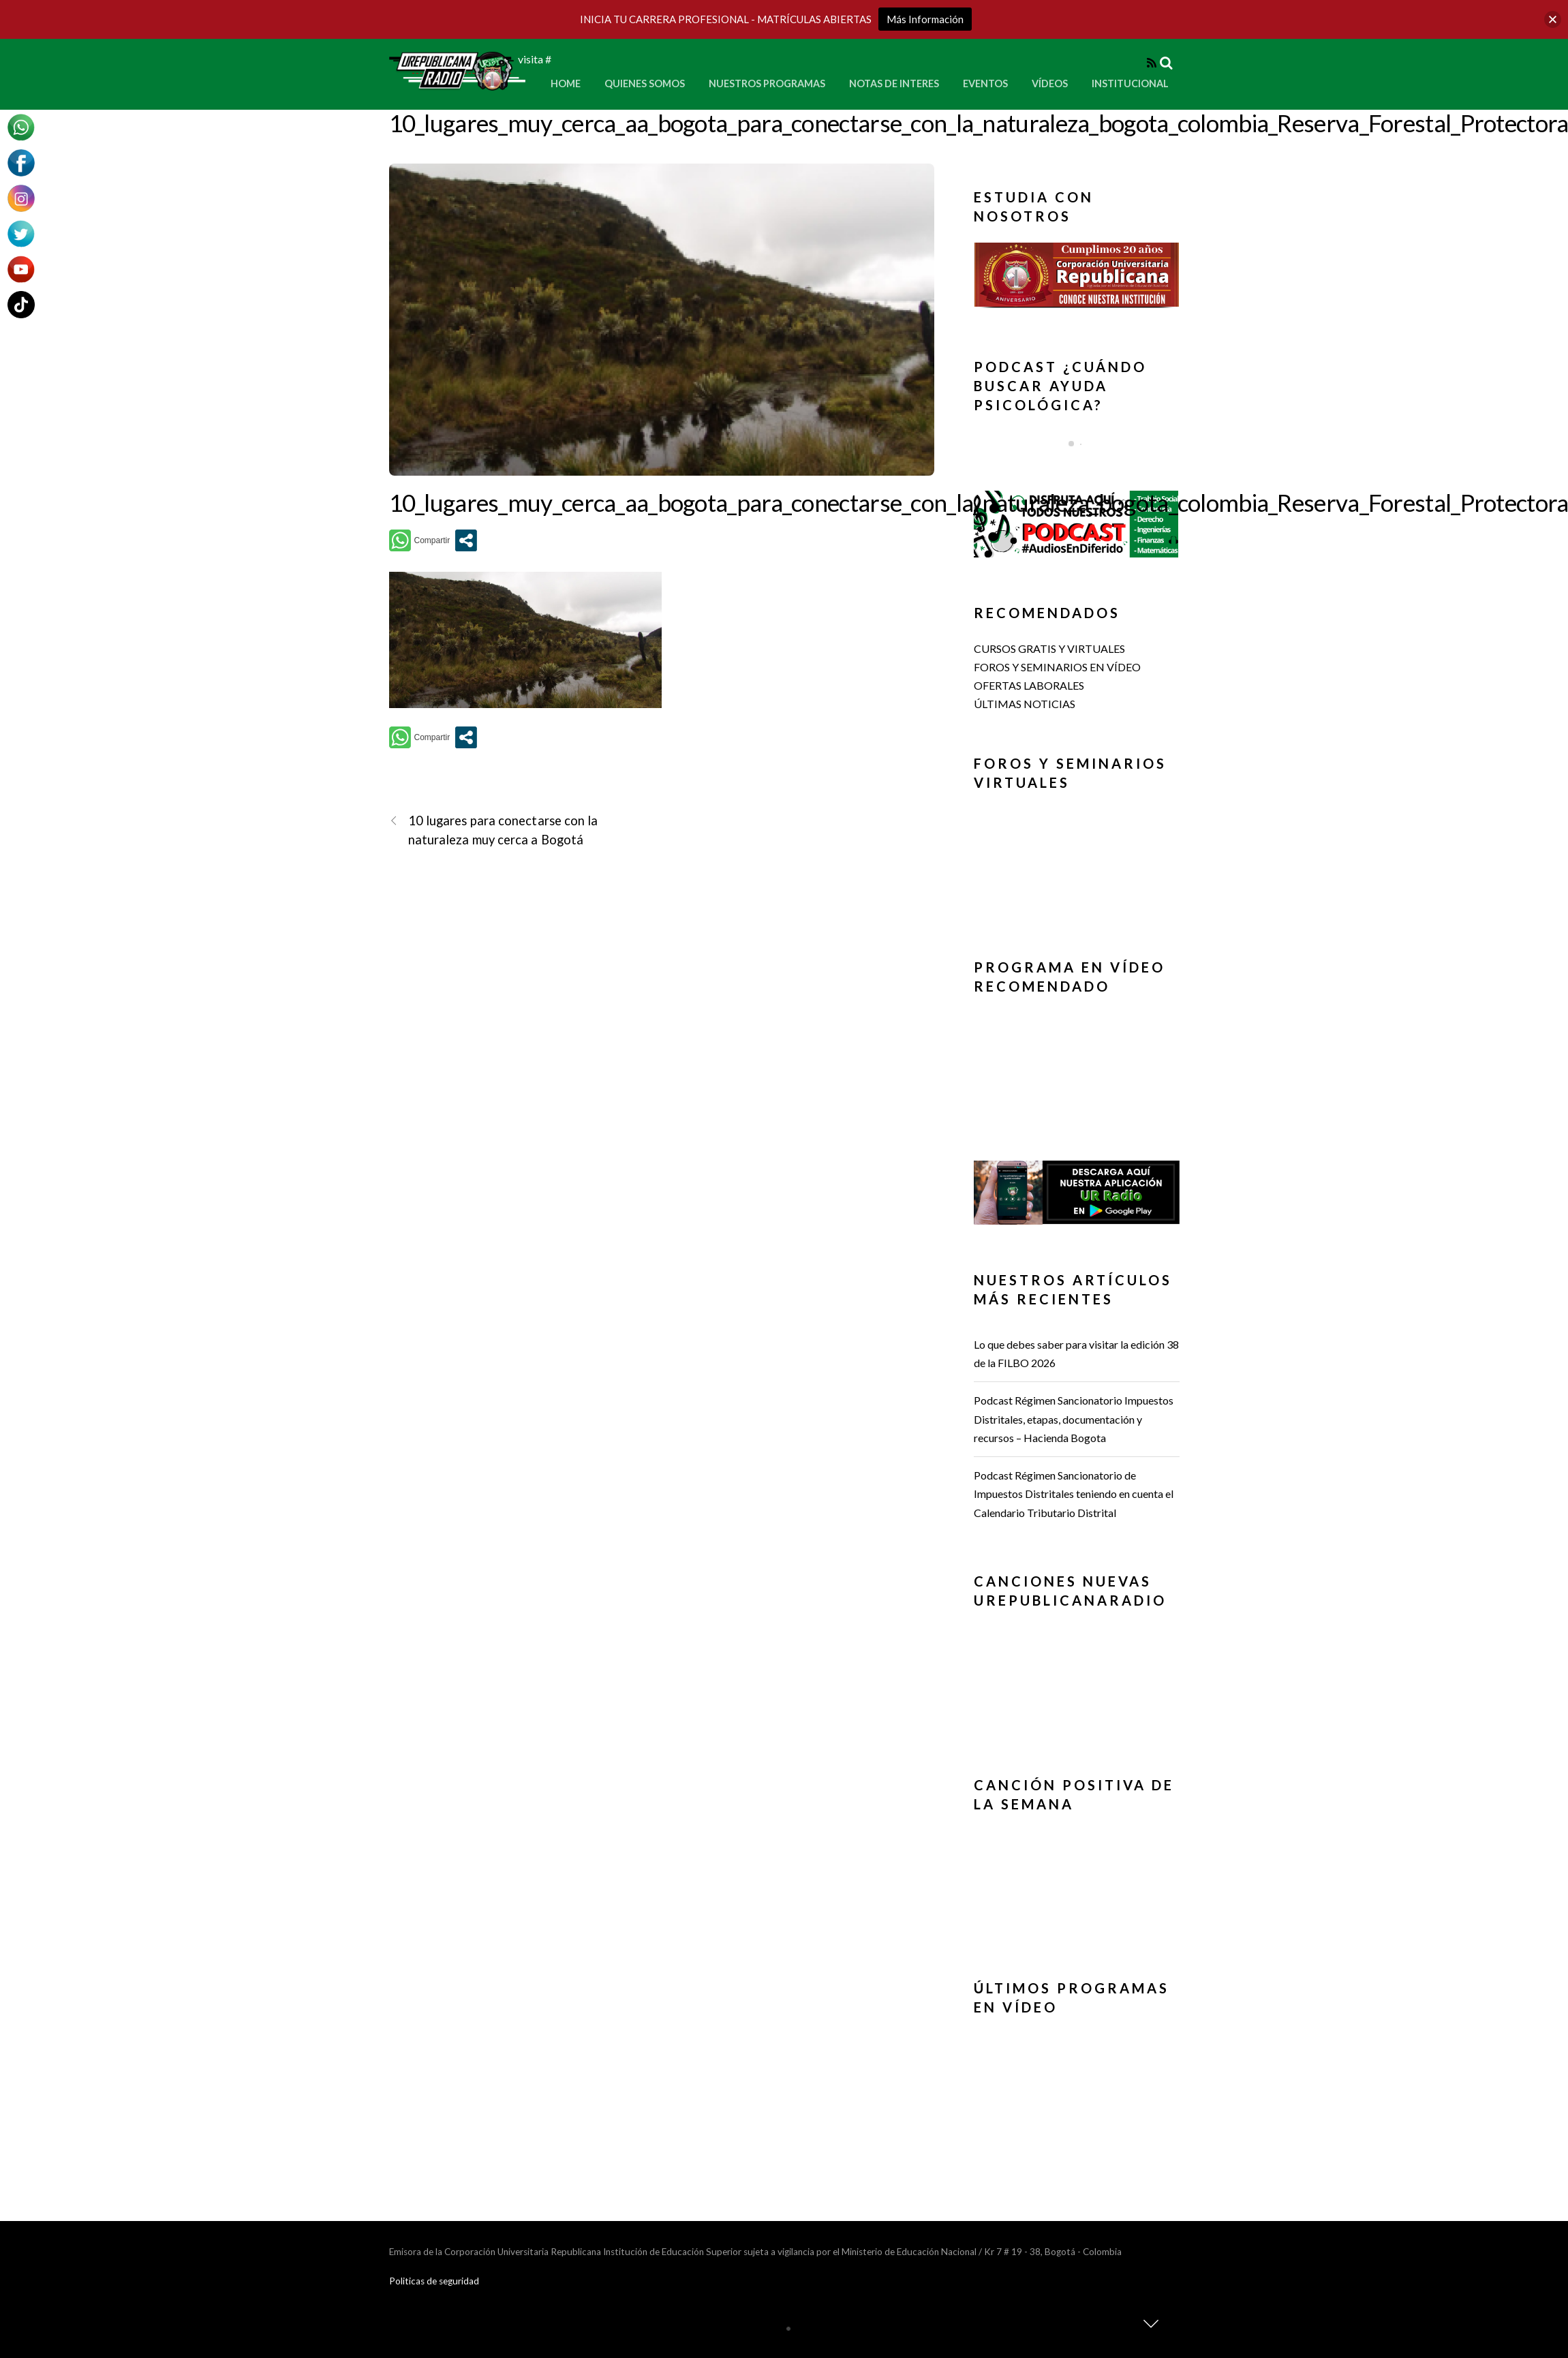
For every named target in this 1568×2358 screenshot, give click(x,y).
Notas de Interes (894, 83)
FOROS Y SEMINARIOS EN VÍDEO (1057, 666)
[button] (1077, 275)
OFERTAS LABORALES (1029, 685)
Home (566, 83)
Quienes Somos (644, 83)
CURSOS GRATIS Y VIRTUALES (1049, 648)
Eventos (985, 83)
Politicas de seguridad (434, 2281)
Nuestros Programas (767, 83)
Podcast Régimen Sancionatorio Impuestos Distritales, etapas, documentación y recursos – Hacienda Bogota (1073, 1418)
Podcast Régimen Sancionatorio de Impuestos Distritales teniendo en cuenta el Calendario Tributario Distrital (1073, 1493)
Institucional (1130, 83)
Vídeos (1050, 83)
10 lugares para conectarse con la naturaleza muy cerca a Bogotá (493, 829)
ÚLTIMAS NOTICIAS (1024, 703)
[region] (1077, 279)
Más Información (925, 19)
